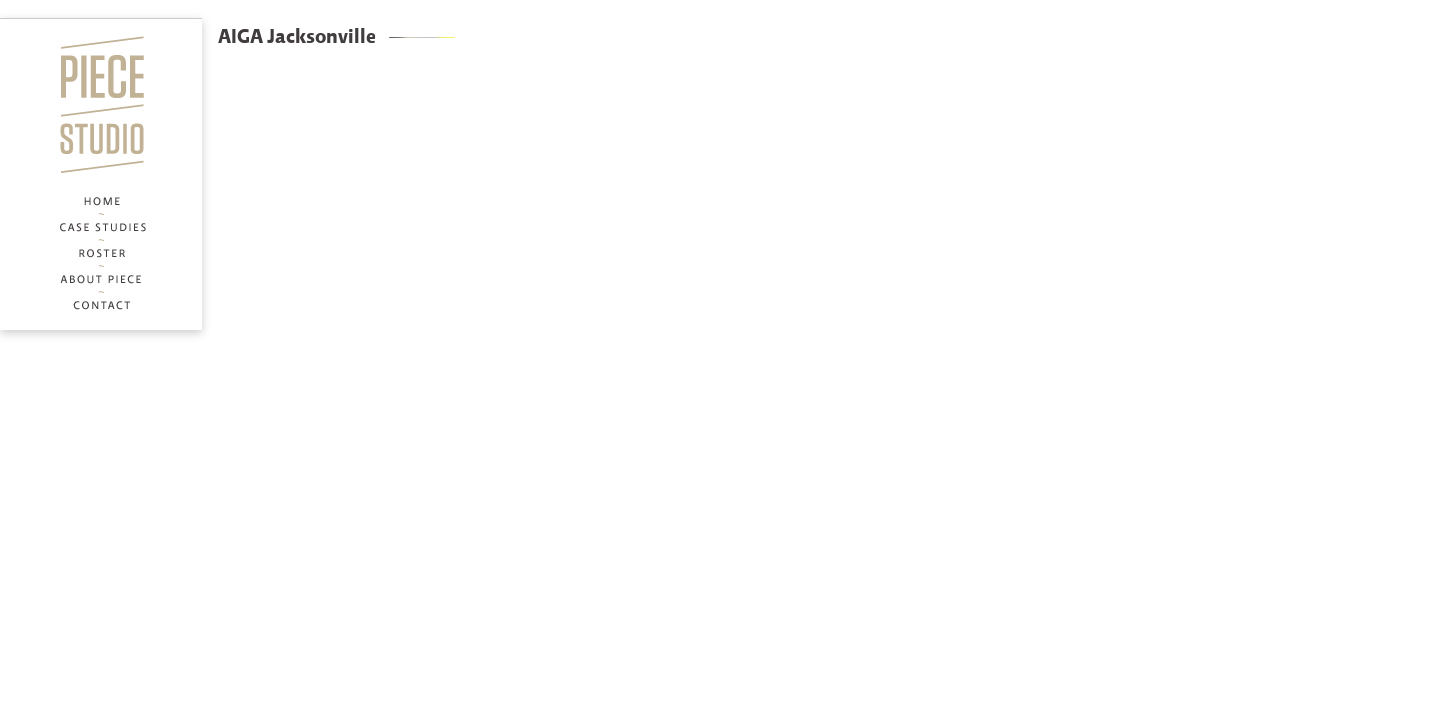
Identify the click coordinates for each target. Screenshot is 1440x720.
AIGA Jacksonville (297, 38)
